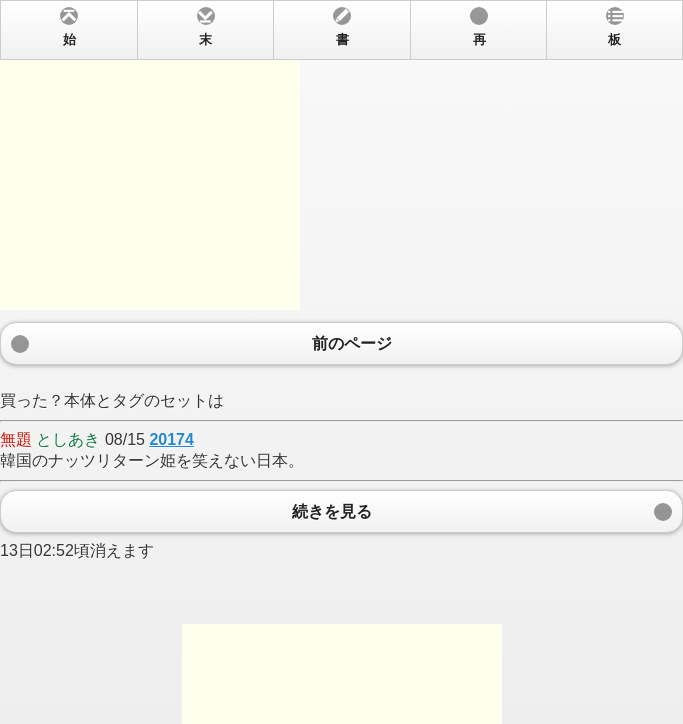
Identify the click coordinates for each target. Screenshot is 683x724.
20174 (171, 439)
